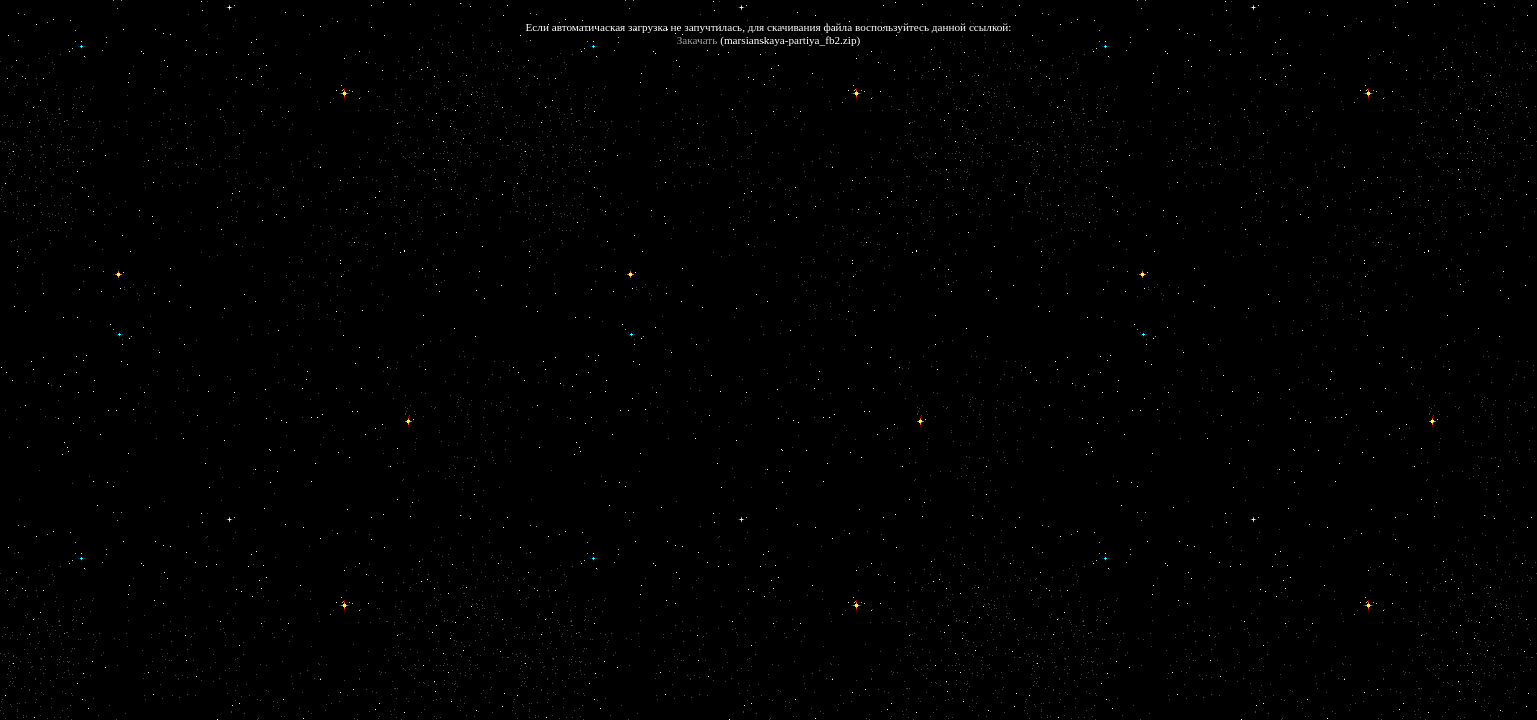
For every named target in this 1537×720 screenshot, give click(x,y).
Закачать (697, 40)
